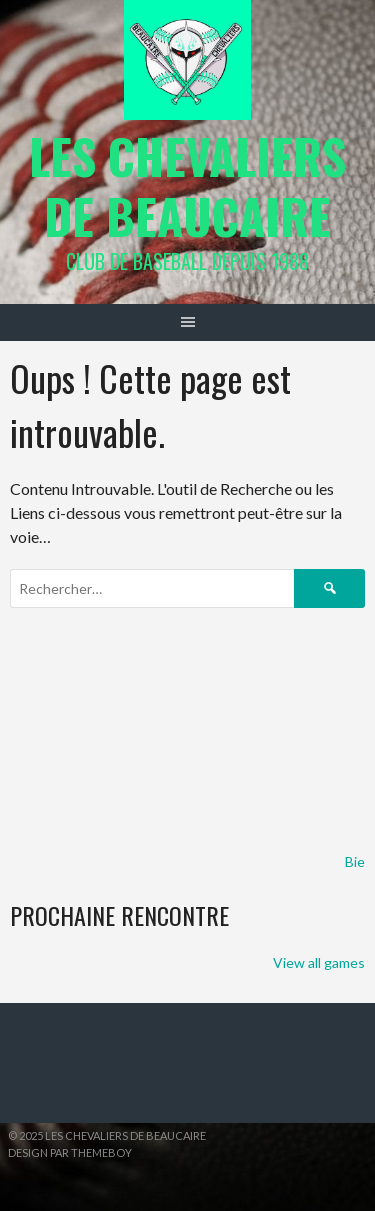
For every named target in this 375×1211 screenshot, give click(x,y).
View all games (319, 962)
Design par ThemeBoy (70, 1152)
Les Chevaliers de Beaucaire (187, 185)
